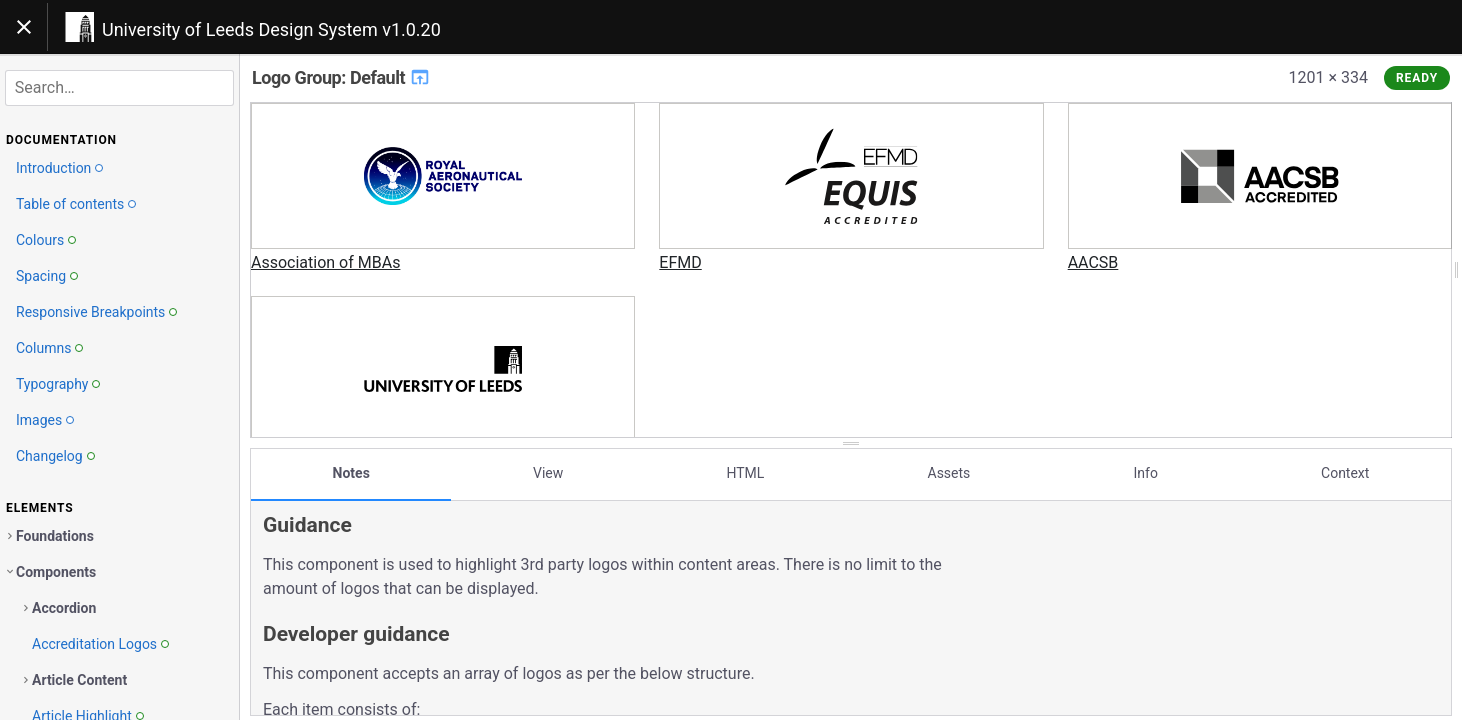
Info (1145, 473)
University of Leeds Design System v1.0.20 (271, 29)
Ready (1417, 78)
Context (1345, 473)
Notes (351, 473)
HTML (745, 473)
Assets (949, 473)
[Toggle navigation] (24, 27)
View (548, 473)
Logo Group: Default (341, 77)
